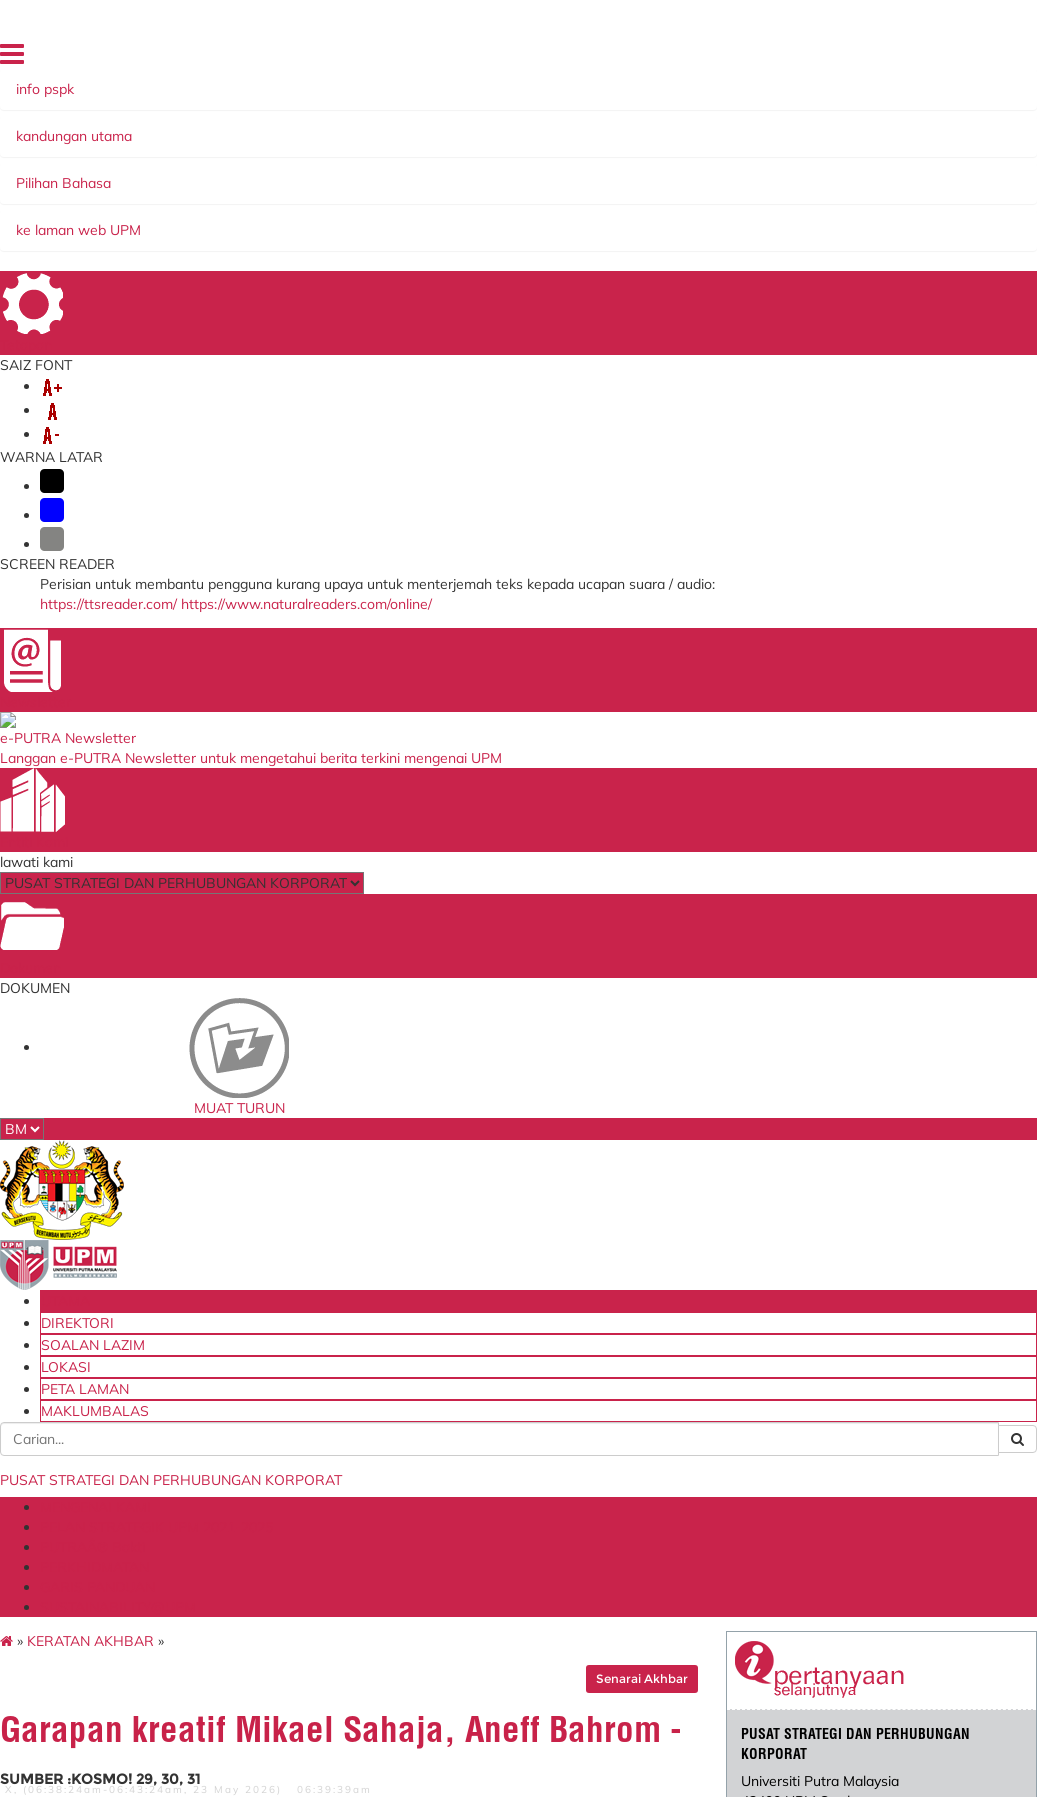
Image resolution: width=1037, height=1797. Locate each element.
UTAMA (573, 59)
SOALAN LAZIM (731, 59)
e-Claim (471, 1365)
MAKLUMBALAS (876, 87)
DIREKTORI (640, 59)
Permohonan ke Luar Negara (510, 1465)
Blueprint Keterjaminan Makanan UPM (356, 1371)
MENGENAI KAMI (187, 200)
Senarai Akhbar (597, 302)
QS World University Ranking (671, 1438)
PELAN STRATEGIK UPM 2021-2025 (390, 200)
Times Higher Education (650, 1505)
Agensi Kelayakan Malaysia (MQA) (665, 1404)
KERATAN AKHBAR (202, 265)
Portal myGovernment (352, 1432)
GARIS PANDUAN (187, 220)
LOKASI (810, 59)
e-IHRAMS (480, 1439)
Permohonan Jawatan (514, 1493)
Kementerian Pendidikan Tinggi (665, 1371)
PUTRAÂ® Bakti (586, 200)
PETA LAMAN (883, 59)
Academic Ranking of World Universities (674, 1539)
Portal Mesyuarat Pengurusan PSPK (502, 1519)
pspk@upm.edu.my (791, 519)
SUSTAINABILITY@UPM (348, 220)
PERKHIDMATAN (718, 200)
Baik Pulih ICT (489, 1385)
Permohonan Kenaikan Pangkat (516, 1411)
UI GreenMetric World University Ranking (675, 1472)
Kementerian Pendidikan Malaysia (348, 1404)
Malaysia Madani (662, 1566)
